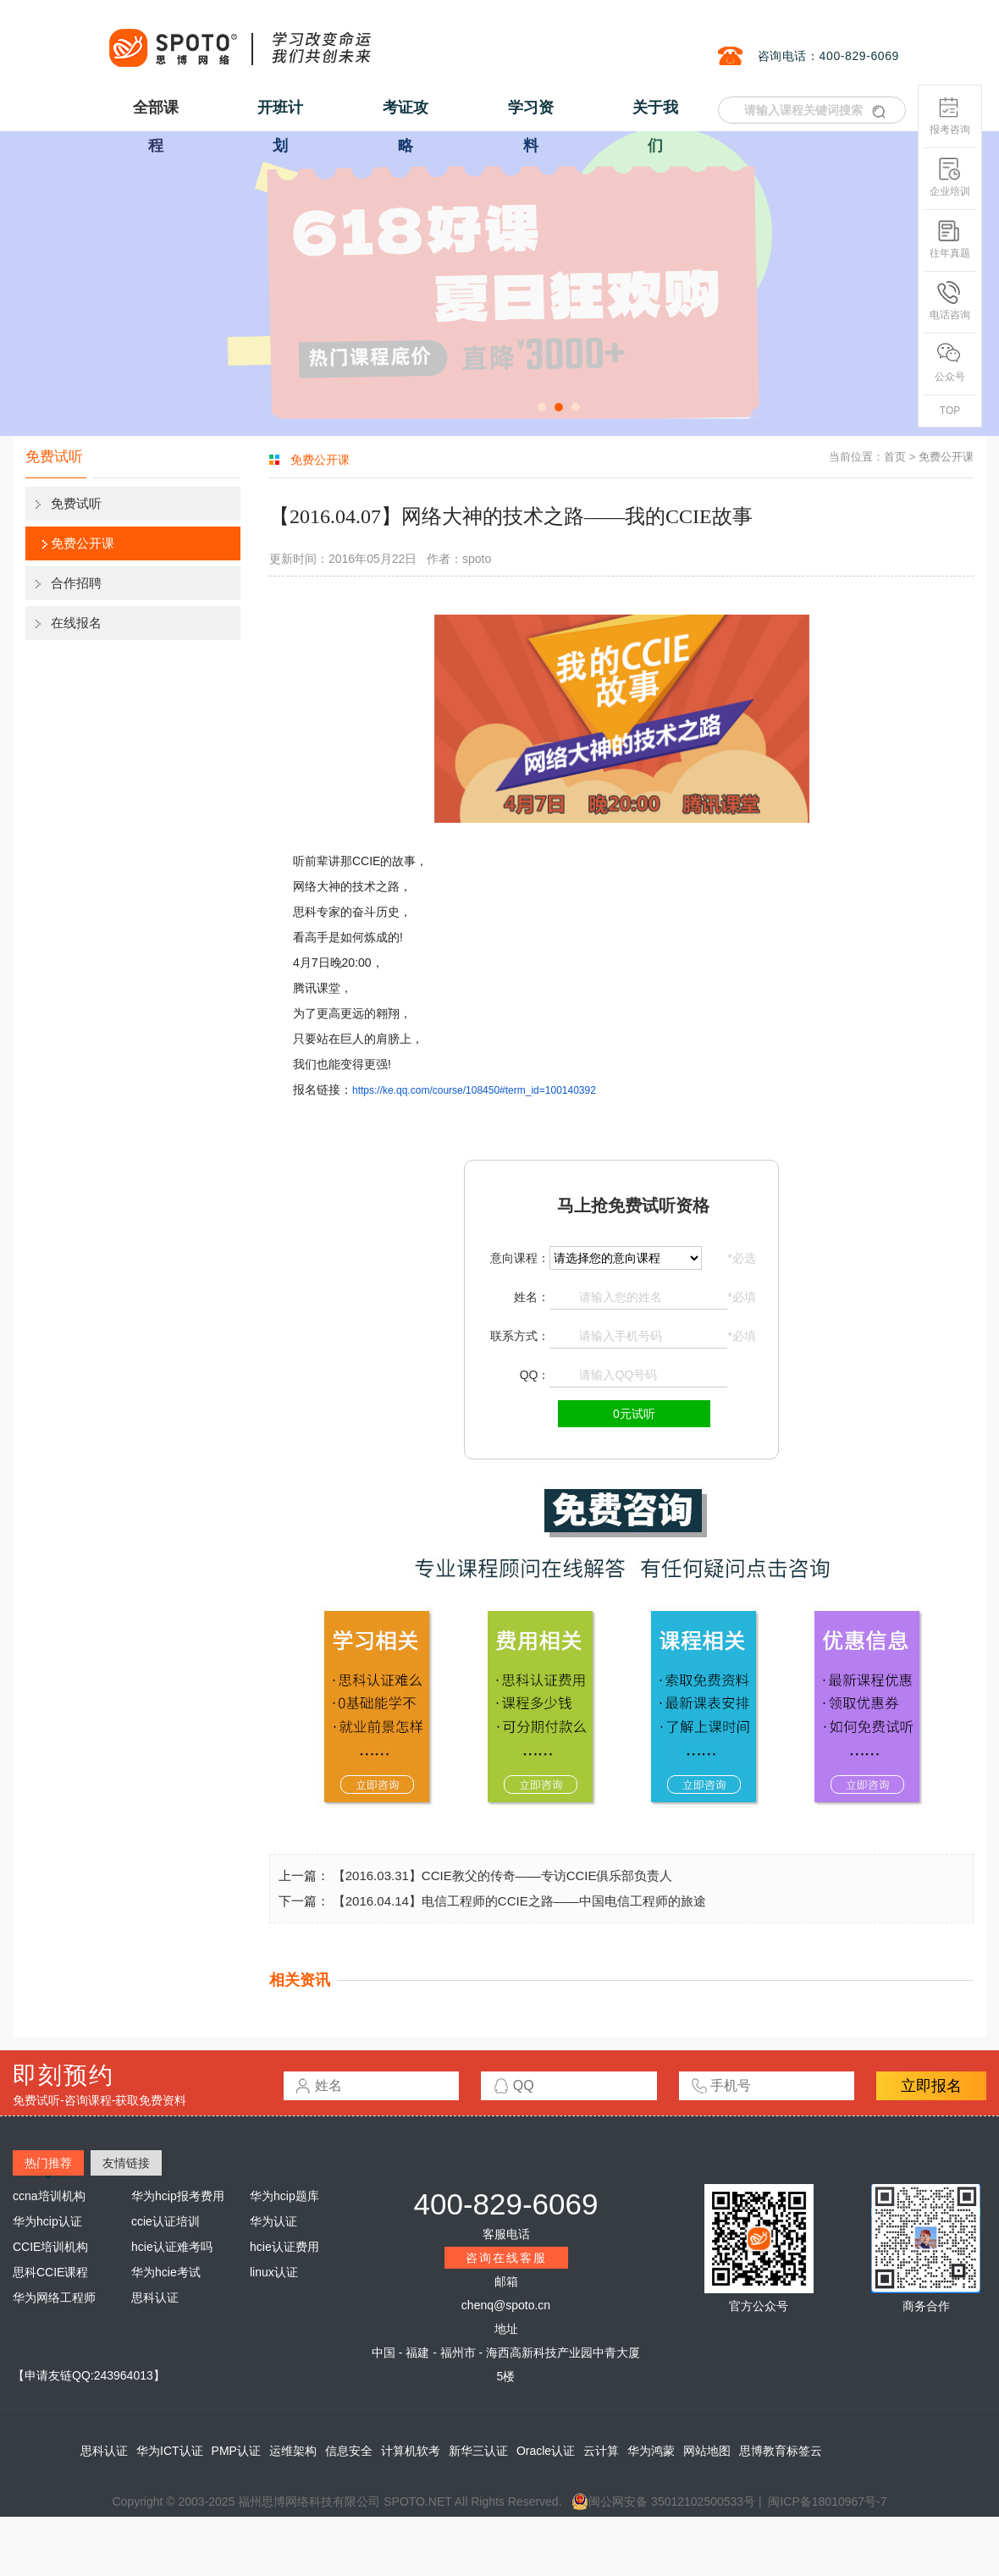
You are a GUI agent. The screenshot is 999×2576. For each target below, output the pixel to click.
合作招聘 (76, 583)
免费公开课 (82, 543)
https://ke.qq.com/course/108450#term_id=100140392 (474, 1090)
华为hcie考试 (166, 2272)
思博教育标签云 (780, 2450)
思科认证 (155, 2297)
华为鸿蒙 (651, 2450)
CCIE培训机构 (50, 2246)
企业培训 (950, 177)
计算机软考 (410, 2450)
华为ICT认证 (169, 2450)
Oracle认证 (545, 2450)
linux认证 (274, 2272)
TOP (950, 410)
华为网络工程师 (54, 2297)
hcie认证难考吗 (171, 2246)
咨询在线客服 (506, 2257)
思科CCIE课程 (50, 2272)
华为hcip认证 (47, 2221)
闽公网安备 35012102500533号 (663, 2501)
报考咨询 (950, 115)
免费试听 (76, 503)
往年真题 (950, 239)
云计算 (601, 2450)
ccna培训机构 (49, 2196)
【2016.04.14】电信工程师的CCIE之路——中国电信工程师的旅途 (519, 1901)
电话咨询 (950, 301)
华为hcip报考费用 (177, 2196)
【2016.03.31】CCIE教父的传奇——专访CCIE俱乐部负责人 (503, 1875)
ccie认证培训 (165, 2221)
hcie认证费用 (284, 2246)
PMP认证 (236, 2450)
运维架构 (293, 2450)
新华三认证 (478, 2450)
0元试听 (634, 1413)
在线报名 (76, 622)
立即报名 (931, 2085)
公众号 (950, 363)
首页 (895, 456)
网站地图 (707, 2450)
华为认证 (273, 2221)
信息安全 (349, 2450)
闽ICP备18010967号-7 (827, 2501)
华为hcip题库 (284, 2196)
